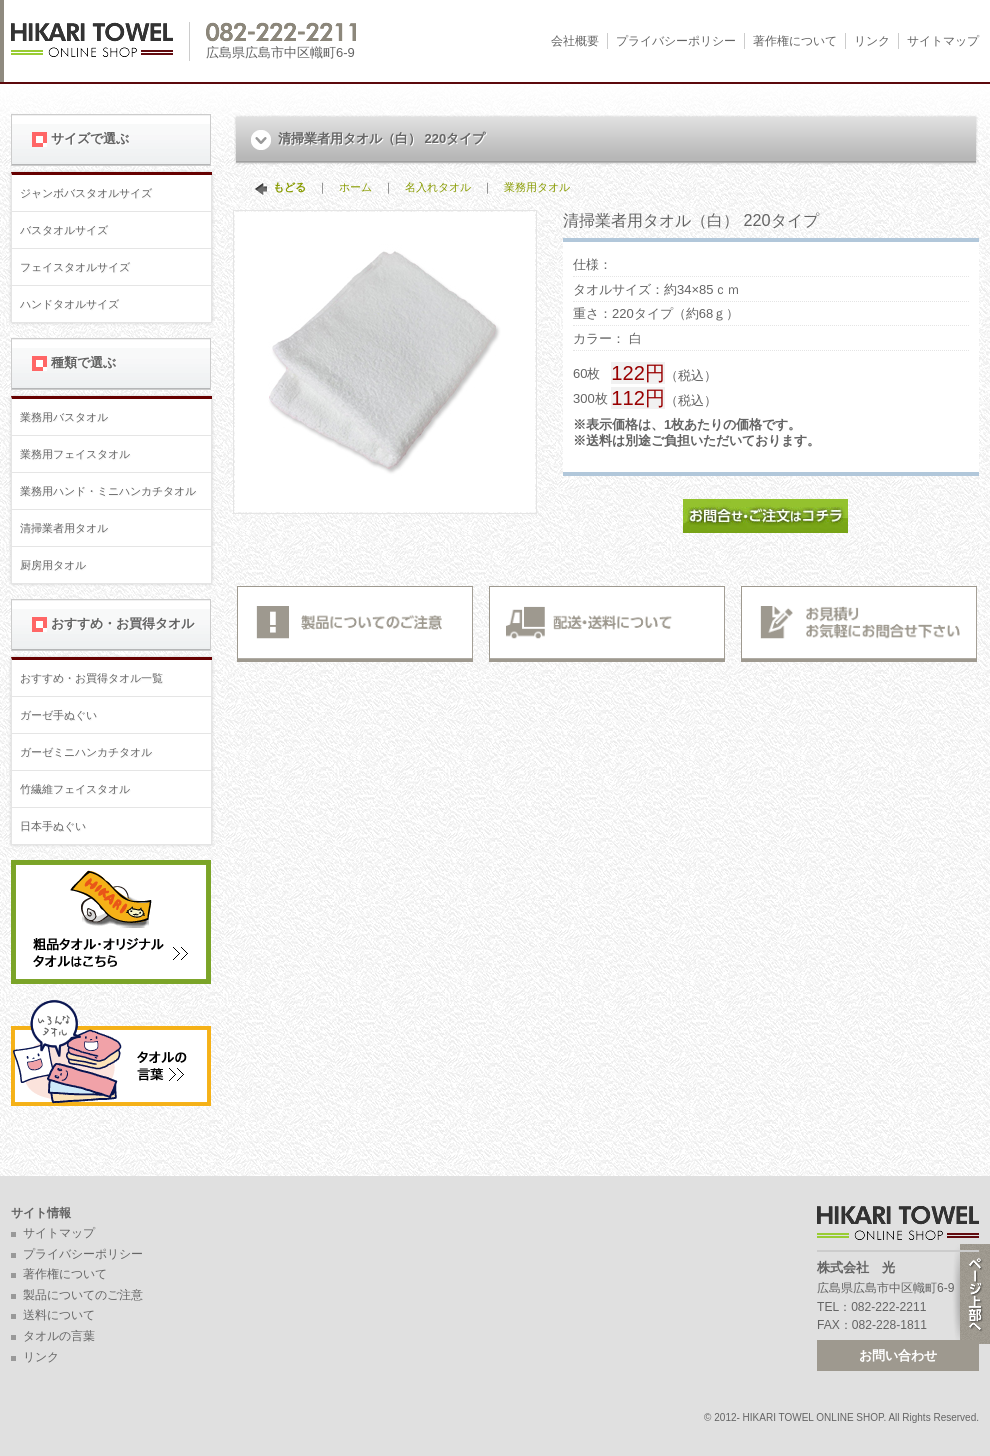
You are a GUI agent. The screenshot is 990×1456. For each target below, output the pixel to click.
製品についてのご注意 (83, 1295)
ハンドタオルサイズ (69, 304)
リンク (872, 41)
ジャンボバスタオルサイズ (86, 193)
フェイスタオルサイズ (75, 267)
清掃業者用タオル (64, 528)
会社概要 (575, 41)
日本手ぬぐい (53, 826)
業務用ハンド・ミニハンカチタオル (108, 491)
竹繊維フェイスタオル (75, 789)
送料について (59, 1315)
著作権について (795, 41)
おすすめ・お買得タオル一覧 (91, 678)
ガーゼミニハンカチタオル (86, 752)
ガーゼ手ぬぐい (58, 715)
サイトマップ (943, 41)
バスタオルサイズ (64, 230)
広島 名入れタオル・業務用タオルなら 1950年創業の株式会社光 (100, 41)
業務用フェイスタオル (75, 454)
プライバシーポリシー (676, 41)
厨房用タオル (53, 565)
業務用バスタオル (64, 417)
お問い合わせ (898, 1355)
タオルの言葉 (59, 1336)
